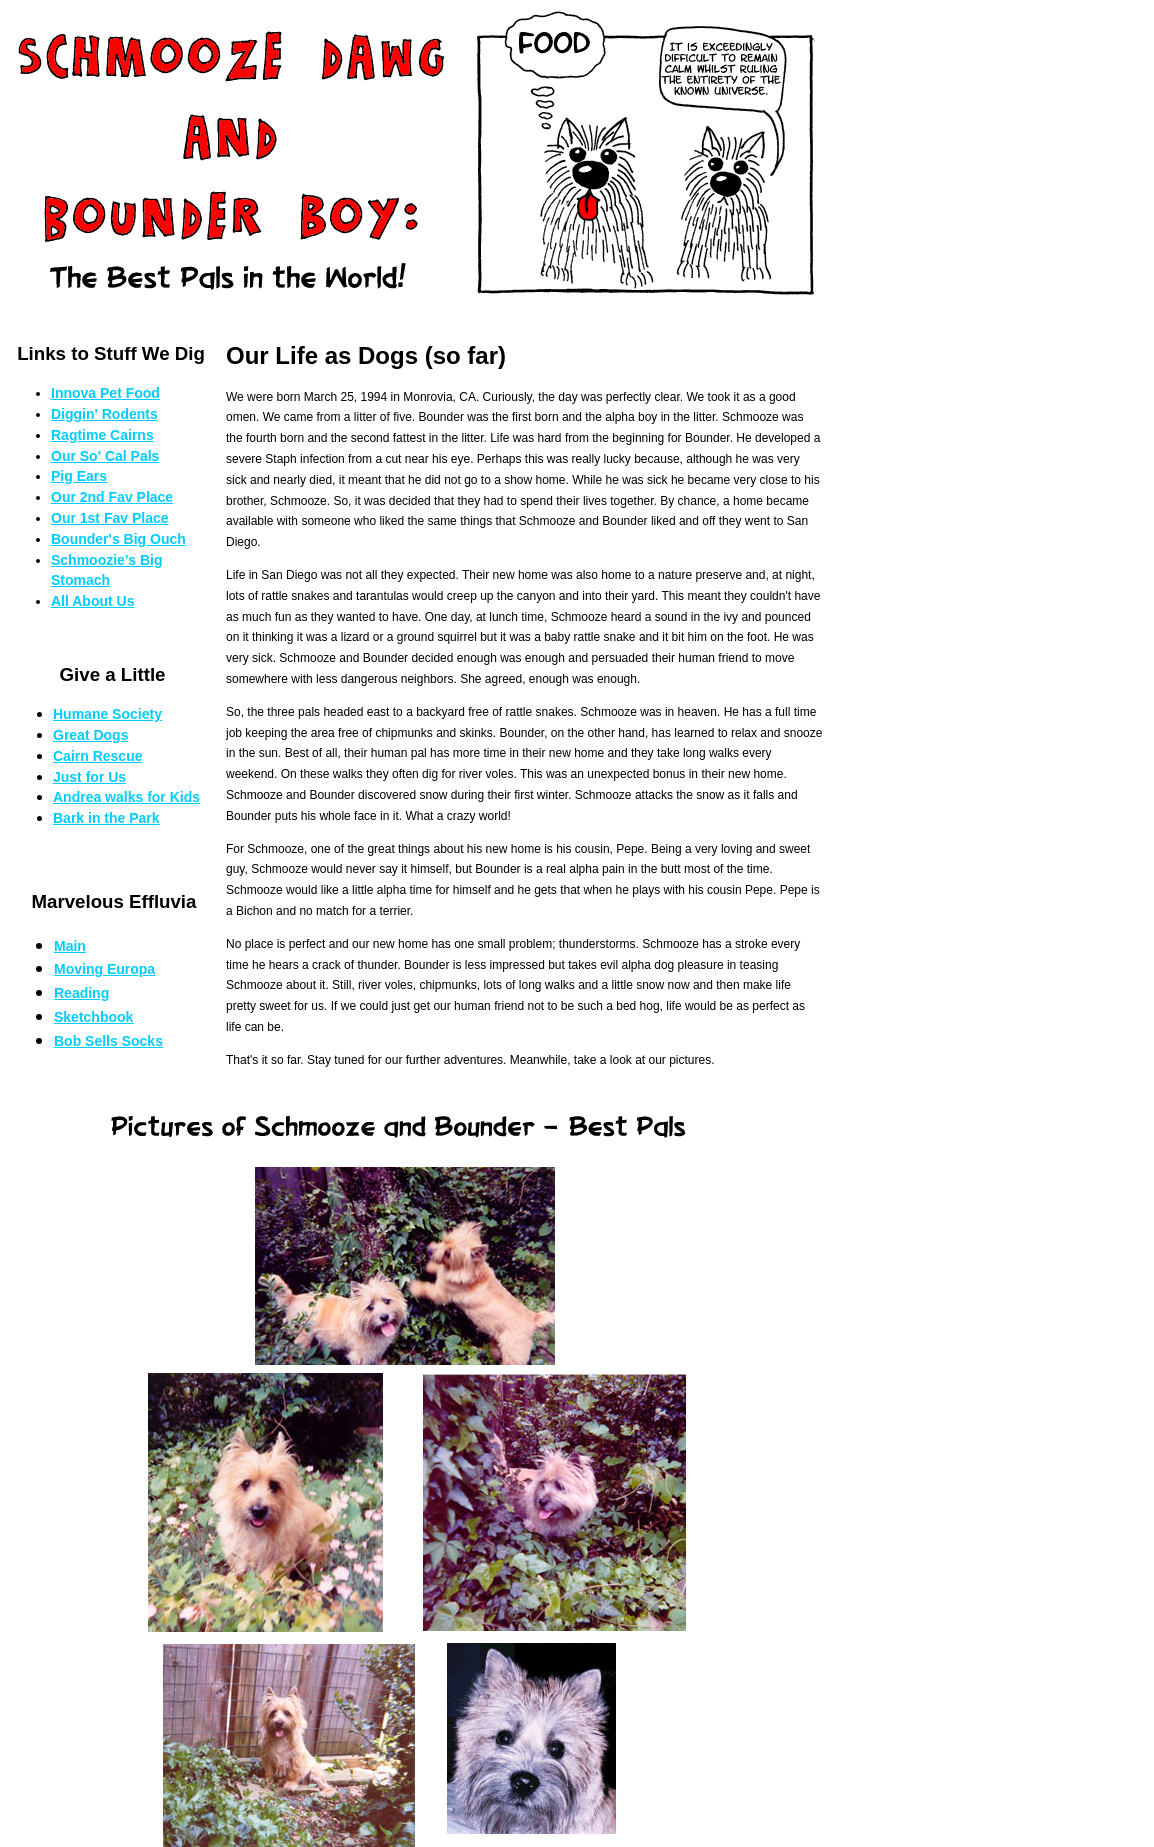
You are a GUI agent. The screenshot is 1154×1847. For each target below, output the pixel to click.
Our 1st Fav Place (110, 518)
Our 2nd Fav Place (112, 497)
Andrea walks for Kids (126, 797)
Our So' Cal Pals (105, 456)
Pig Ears (79, 476)
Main (70, 946)
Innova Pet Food (105, 393)
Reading (81, 993)
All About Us (92, 601)
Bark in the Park (106, 818)
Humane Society (107, 714)
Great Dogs (90, 735)
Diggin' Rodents (104, 414)
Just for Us (89, 777)
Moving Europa (104, 969)
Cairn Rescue (97, 756)
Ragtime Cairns (102, 435)
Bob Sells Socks (108, 1041)
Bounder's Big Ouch (118, 539)
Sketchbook (93, 1017)
